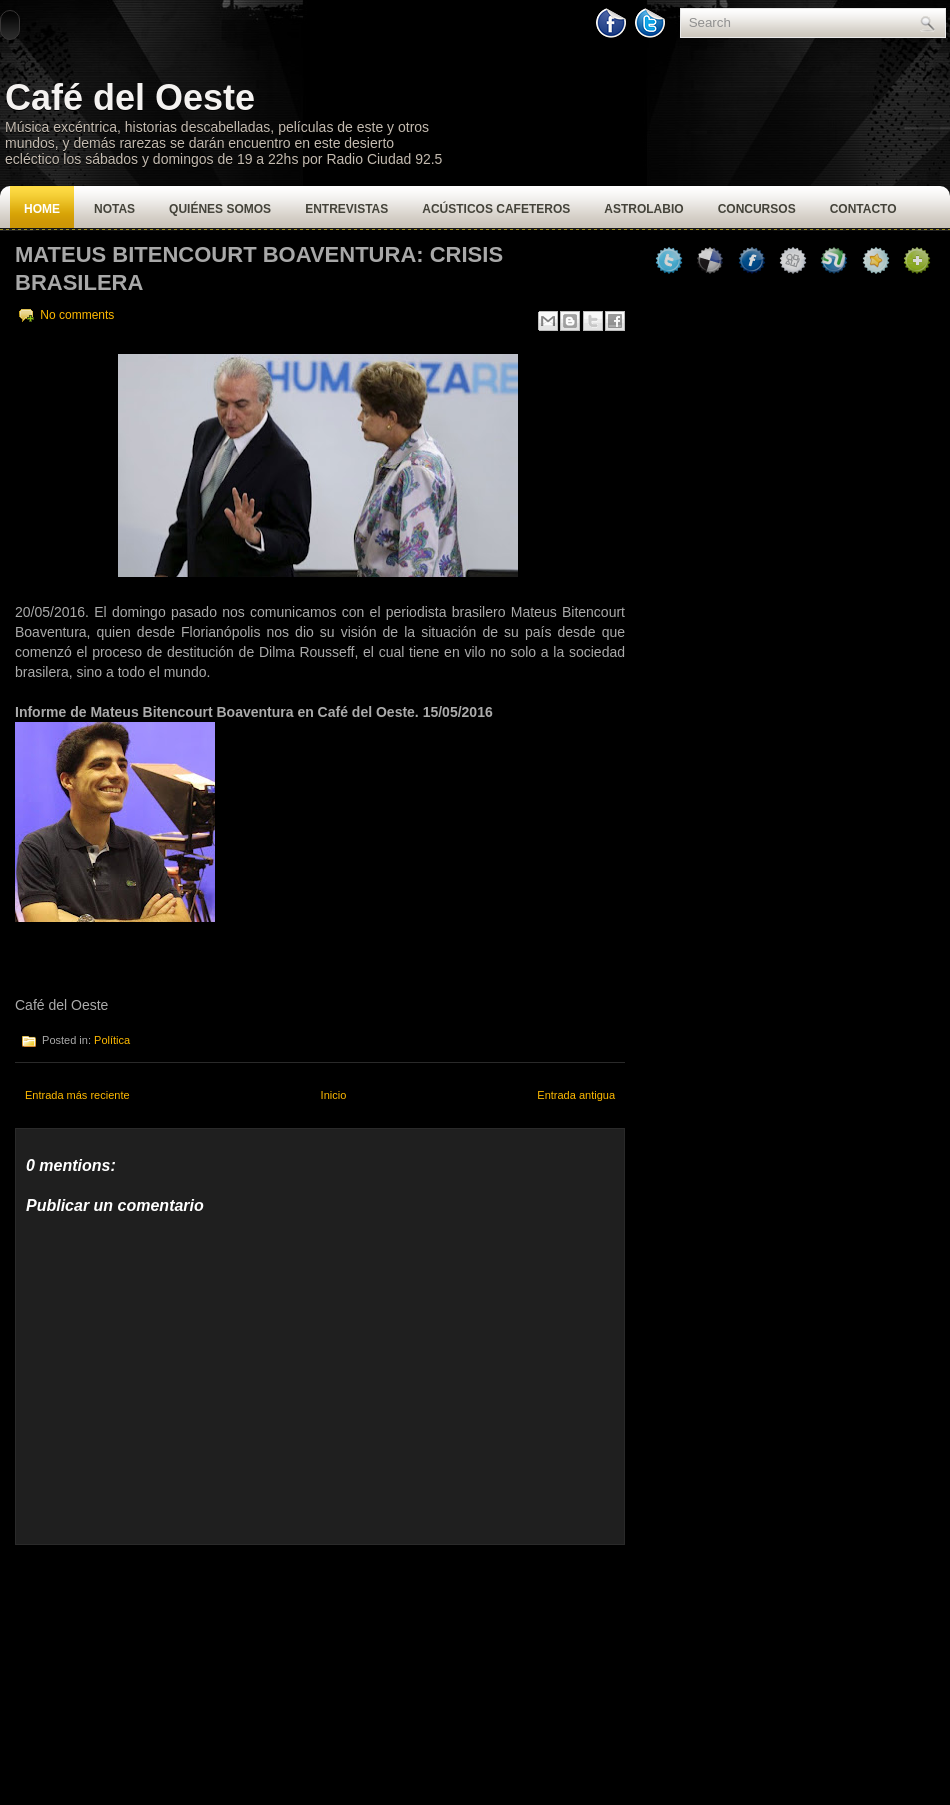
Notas (114, 209)
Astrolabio (643, 209)
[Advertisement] (165, 1670)
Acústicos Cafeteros (496, 209)
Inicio (334, 1095)
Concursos (757, 209)
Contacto (863, 209)
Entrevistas (346, 209)
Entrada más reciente (77, 1095)
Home (42, 209)
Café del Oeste (130, 97)
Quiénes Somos (220, 209)
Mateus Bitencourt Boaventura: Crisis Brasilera (259, 268)
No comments (77, 315)
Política (112, 1040)
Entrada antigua (576, 1095)
